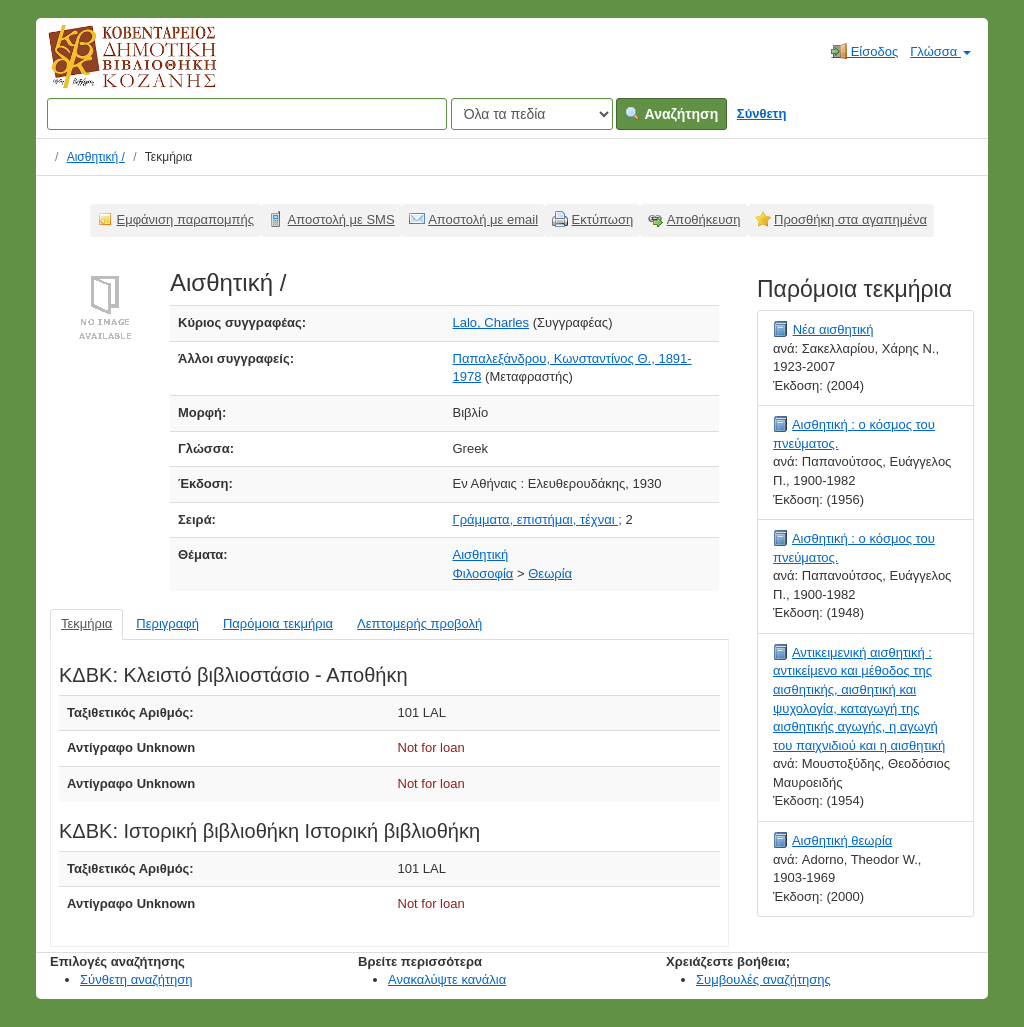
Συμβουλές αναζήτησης (763, 979)
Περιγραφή (167, 623)
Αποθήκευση (704, 219)
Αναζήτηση (671, 114)
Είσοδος (864, 51)
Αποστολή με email (483, 219)
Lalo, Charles (491, 322)
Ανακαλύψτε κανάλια (447, 979)
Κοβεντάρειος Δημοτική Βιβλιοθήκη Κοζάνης (113, 68)
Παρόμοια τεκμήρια (278, 623)
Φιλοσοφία (483, 573)
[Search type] (532, 114)
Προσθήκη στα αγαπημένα (850, 219)
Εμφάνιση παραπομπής (186, 219)
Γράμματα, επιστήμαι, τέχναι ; (537, 519)
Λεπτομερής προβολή (419, 623)
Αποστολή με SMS (341, 219)
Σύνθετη (762, 113)
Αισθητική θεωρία (842, 840)
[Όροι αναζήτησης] (247, 114)
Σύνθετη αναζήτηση (136, 979)
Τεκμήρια (86, 623)
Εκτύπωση (603, 219)
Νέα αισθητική (833, 329)
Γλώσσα (940, 51)
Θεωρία (550, 573)
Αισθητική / (96, 157)
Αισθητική (481, 554)
